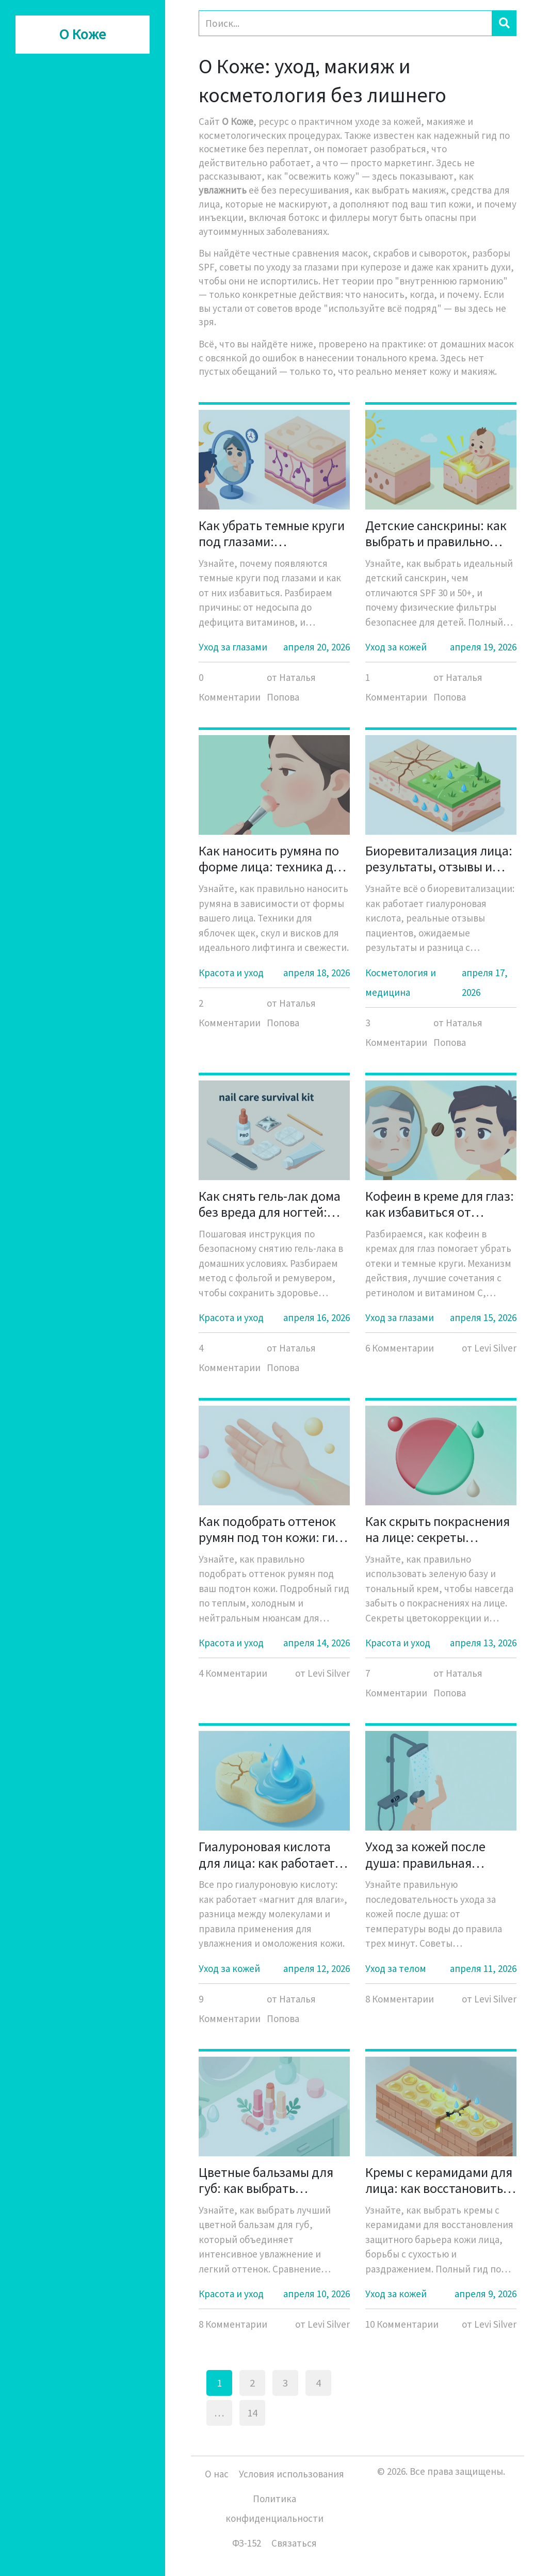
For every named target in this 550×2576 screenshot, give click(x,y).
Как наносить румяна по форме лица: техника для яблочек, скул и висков (273, 858)
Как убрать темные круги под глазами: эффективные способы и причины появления (272, 533)
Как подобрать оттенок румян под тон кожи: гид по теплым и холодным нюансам (271, 1529)
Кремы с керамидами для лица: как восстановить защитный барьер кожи (438, 2180)
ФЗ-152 (246, 2543)
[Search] (345, 23)
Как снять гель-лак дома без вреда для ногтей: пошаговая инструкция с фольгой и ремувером (271, 1204)
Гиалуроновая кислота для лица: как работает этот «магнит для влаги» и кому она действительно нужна (270, 1854)
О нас (217, 2474)
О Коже (82, 34)
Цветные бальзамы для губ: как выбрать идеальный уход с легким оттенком (273, 2180)
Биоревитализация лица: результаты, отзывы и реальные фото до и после (438, 858)
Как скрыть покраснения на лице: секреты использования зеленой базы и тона (437, 1529)
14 (252, 2413)
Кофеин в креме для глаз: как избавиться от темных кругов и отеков (439, 1204)
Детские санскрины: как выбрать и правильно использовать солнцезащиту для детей (438, 533)
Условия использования (291, 2474)
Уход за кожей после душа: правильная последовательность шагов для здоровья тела (439, 1854)
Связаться (294, 2543)
